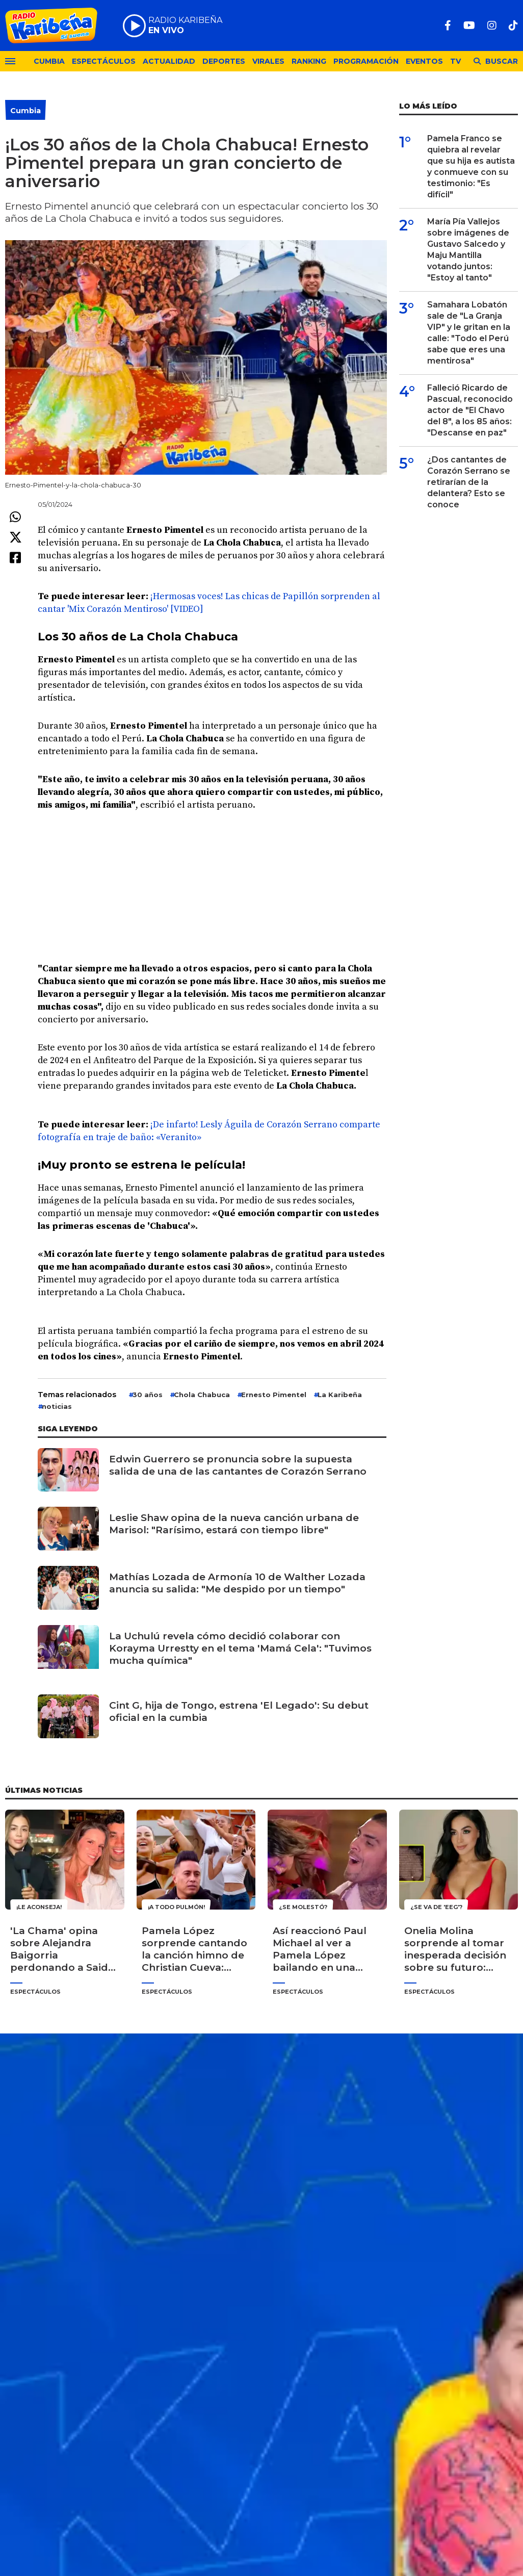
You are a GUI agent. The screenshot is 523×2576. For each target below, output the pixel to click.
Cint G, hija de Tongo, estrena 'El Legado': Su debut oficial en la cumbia (239, 1711)
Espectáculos (104, 61)
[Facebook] (447, 25)
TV (455, 61)
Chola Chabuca (202, 1394)
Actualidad (169, 61)
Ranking (309, 61)
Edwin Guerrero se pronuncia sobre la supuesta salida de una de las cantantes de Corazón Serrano (238, 1465)
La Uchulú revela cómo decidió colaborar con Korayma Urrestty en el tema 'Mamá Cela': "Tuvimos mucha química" (240, 1648)
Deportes (223, 61)
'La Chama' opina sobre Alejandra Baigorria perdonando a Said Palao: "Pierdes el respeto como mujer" (64, 1949)
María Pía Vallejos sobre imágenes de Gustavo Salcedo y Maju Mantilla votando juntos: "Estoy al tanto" (468, 249)
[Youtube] (469, 25)
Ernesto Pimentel (273, 1394)
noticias (57, 1406)
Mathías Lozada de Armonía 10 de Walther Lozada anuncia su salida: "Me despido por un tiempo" (237, 1583)
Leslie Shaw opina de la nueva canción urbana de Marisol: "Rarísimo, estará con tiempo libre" (234, 1524)
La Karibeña (340, 1394)
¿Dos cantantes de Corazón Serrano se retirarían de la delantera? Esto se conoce (468, 482)
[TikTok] (513, 25)
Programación (366, 61)
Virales (268, 61)
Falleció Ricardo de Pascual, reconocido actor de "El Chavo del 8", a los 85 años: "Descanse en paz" (470, 410)
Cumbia (49, 61)
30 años (148, 1394)
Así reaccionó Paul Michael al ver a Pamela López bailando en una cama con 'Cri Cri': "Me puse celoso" (320, 1949)
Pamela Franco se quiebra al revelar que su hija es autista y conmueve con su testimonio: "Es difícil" (471, 166)
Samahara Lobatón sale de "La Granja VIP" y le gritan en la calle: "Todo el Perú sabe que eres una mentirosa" (468, 333)
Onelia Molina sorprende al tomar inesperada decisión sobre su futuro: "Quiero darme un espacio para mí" (455, 1949)
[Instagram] (491, 25)
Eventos (424, 61)
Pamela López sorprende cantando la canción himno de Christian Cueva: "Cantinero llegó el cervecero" (194, 1949)
